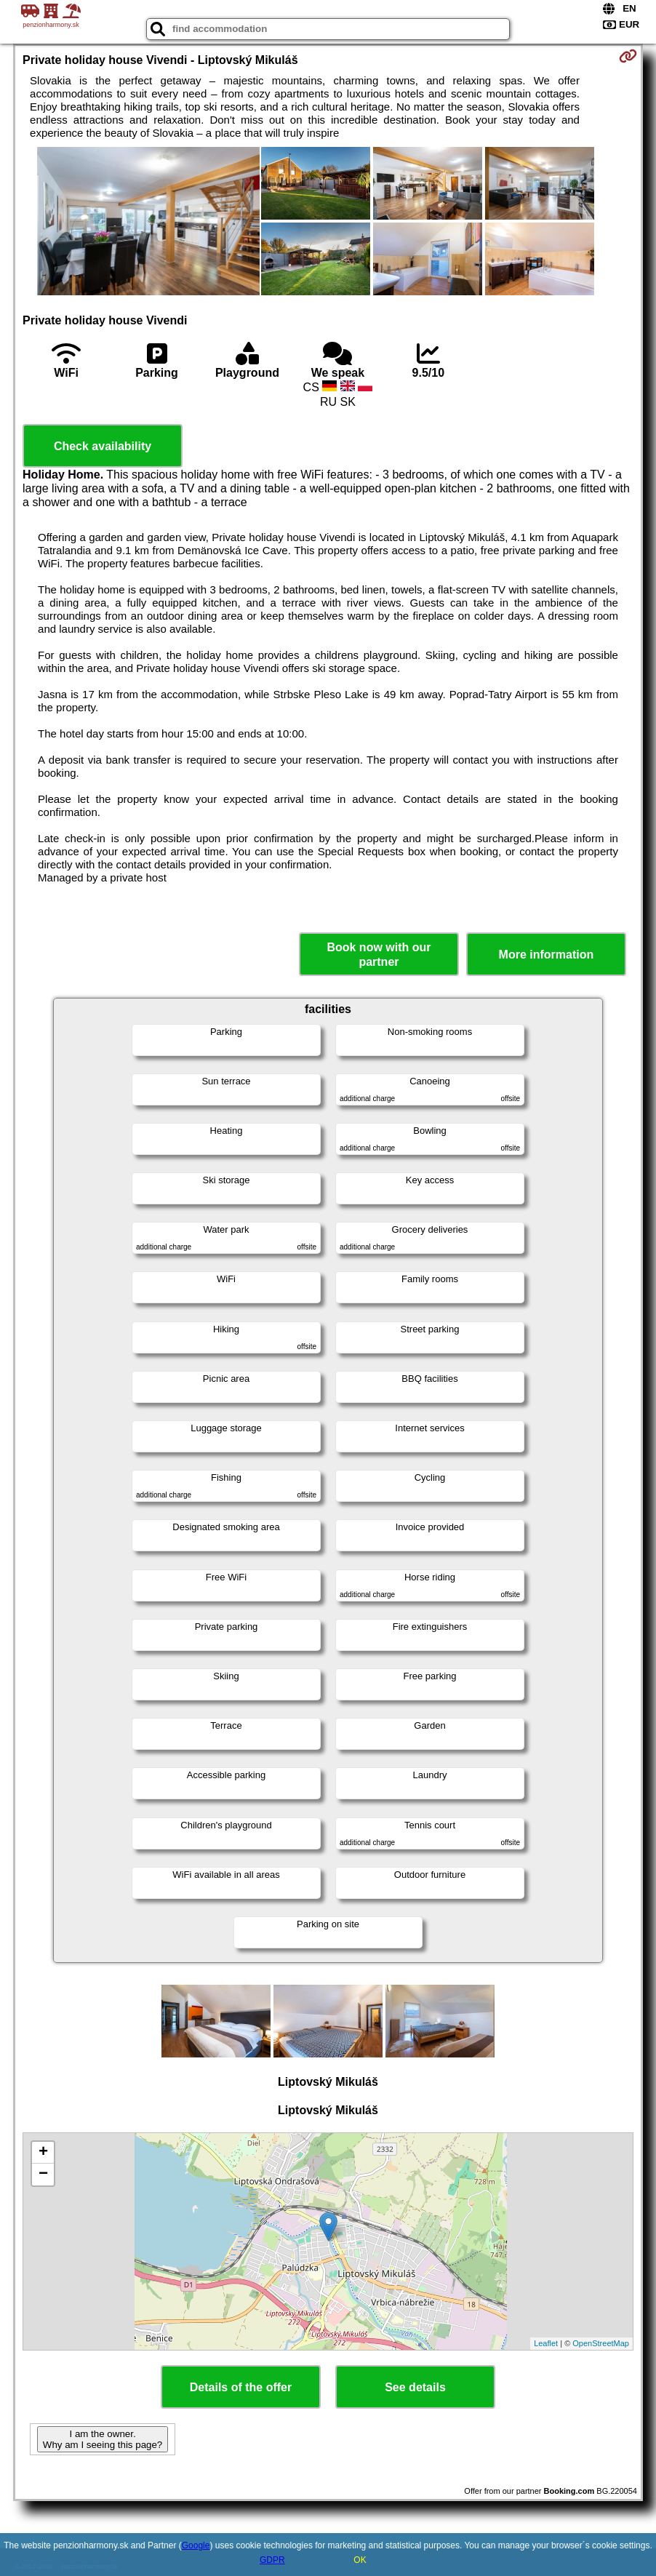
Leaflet (546, 2343)
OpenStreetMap (600, 2343)
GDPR (272, 2560)
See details (415, 2387)
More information (546, 954)
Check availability (102, 446)
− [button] (43, 2174)
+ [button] (43, 2153)
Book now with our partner (379, 954)
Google (196, 2545)
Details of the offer (241, 2387)
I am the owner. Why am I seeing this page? (102, 2439)
